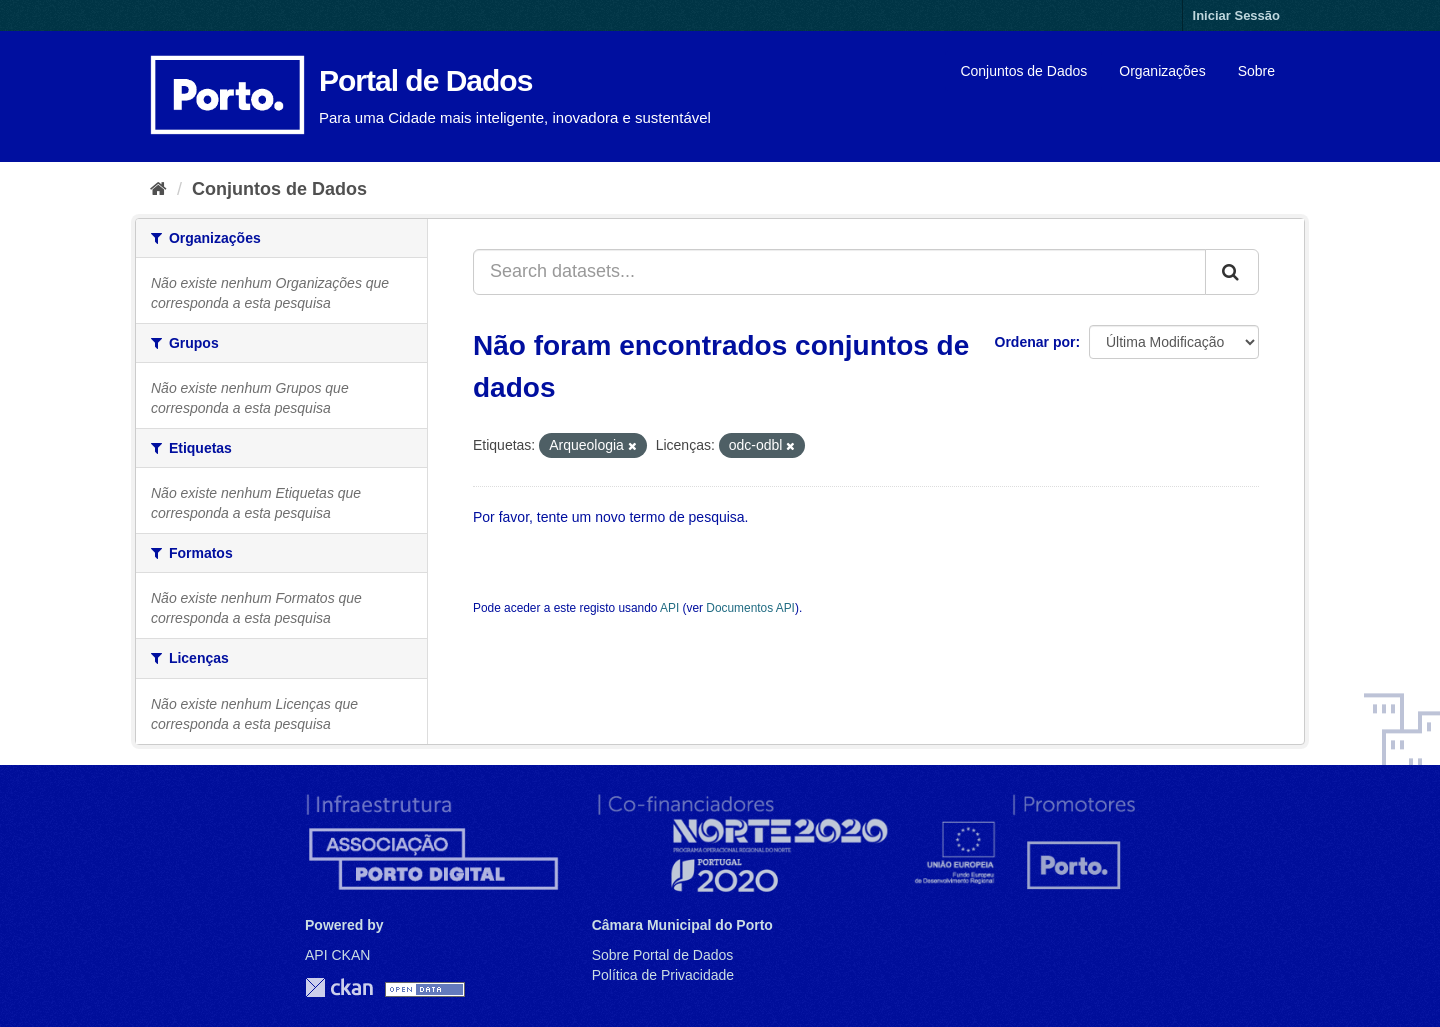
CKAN (339, 987)
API (669, 608)
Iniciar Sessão (1236, 15)
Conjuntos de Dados (1023, 71)
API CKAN (337, 955)
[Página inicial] (158, 189)
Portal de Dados (425, 80)
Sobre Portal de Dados (663, 955)
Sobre (1256, 71)
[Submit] (1232, 272)
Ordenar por (1035, 342)
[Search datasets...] (839, 272)
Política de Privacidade (663, 975)
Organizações (1162, 71)
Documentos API (750, 608)
